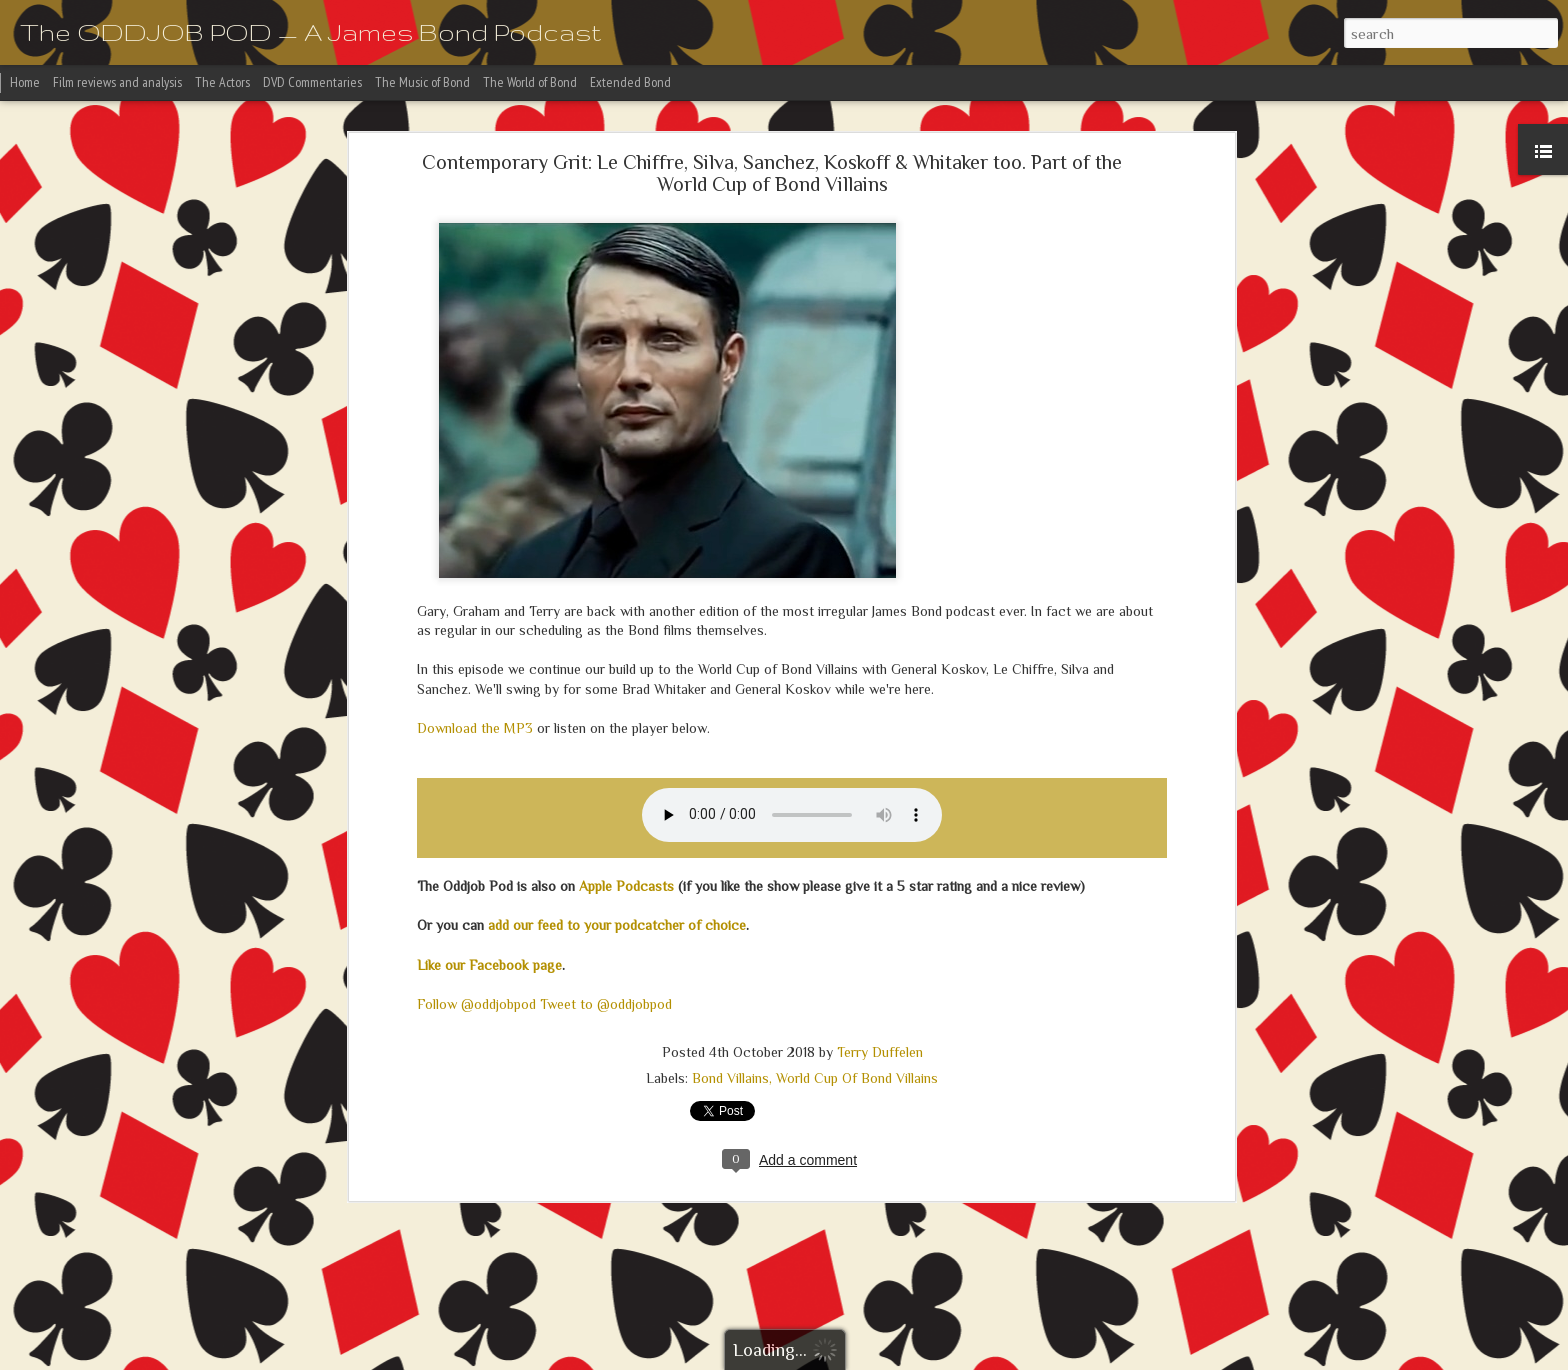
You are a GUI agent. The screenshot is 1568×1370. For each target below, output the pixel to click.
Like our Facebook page (489, 965)
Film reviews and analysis (117, 82)
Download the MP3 (475, 728)
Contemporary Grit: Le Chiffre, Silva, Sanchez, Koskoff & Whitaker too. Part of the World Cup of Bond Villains (772, 173)
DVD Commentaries (312, 82)
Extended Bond (630, 82)
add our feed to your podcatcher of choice (617, 925)
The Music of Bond (422, 82)
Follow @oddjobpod (476, 1004)
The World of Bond (530, 82)
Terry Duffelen (880, 1052)
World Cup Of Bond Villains (857, 1078)
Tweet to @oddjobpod (606, 1004)
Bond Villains (730, 1078)
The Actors (222, 82)
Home (25, 82)
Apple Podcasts (626, 886)
